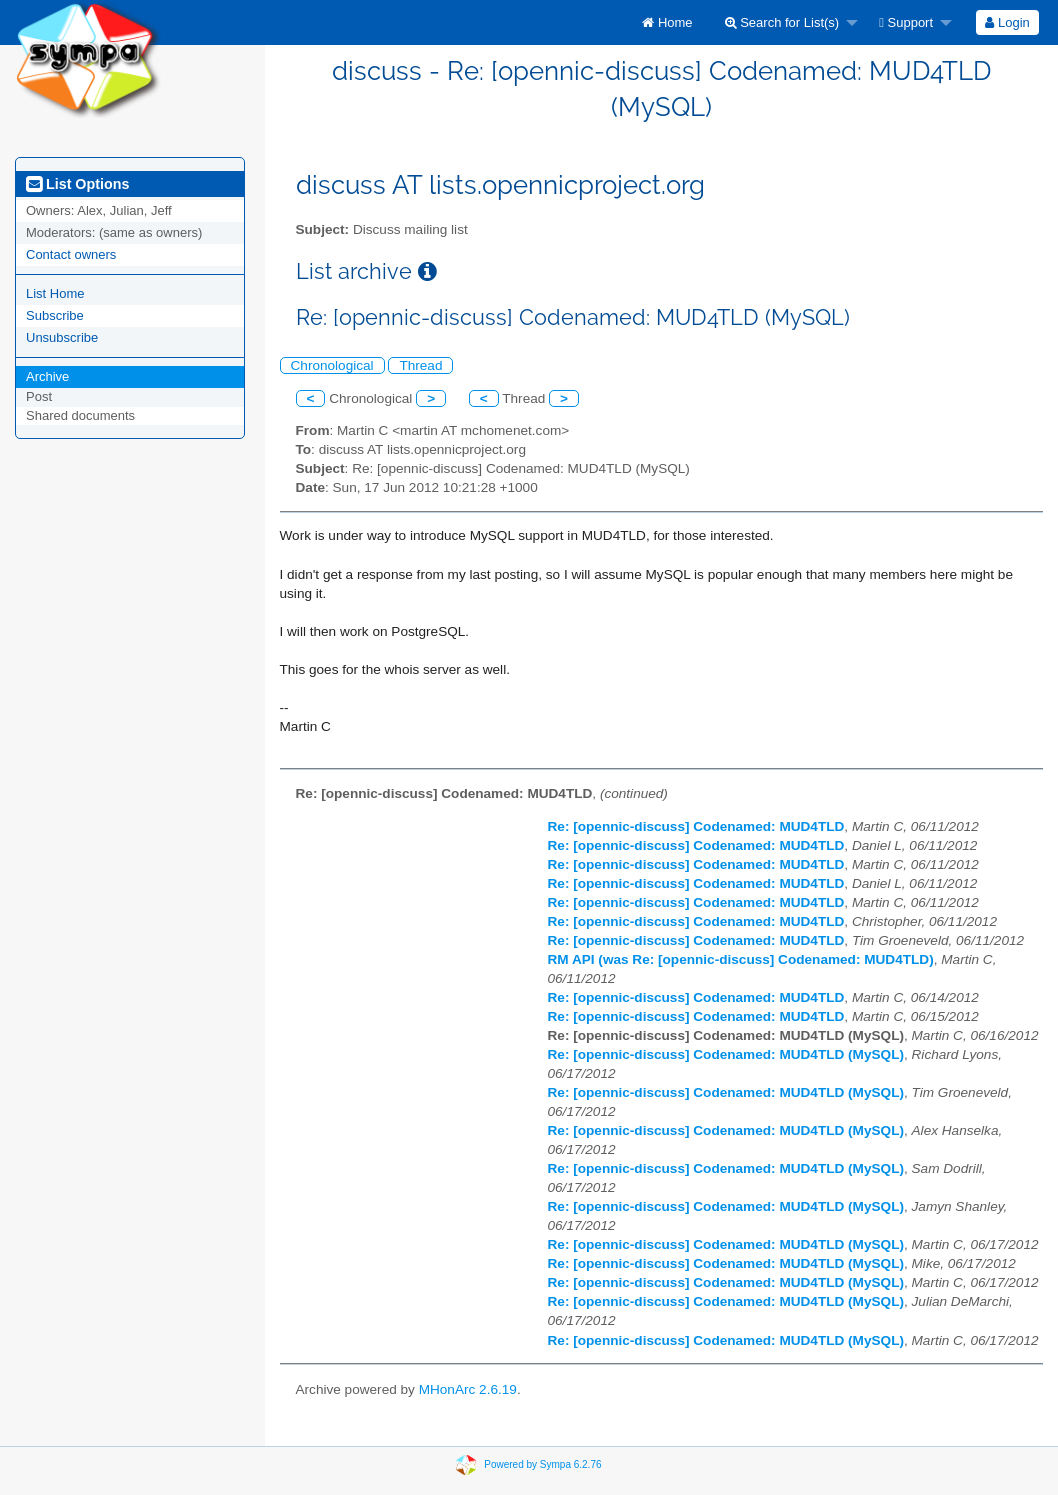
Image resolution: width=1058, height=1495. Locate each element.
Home (667, 22)
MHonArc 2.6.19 (468, 1389)
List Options (77, 184)
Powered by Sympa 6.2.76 (542, 1464)
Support (906, 22)
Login (1007, 22)
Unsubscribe (62, 337)
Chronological (332, 365)
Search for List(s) (782, 22)
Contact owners (71, 254)
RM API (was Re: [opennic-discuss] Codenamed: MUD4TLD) (741, 959)
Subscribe (55, 315)
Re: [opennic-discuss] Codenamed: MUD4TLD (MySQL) (726, 1054)
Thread (420, 365)
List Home (55, 293)
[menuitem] (667, 22)
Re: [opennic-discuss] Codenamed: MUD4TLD (696, 826)
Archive (47, 376)
